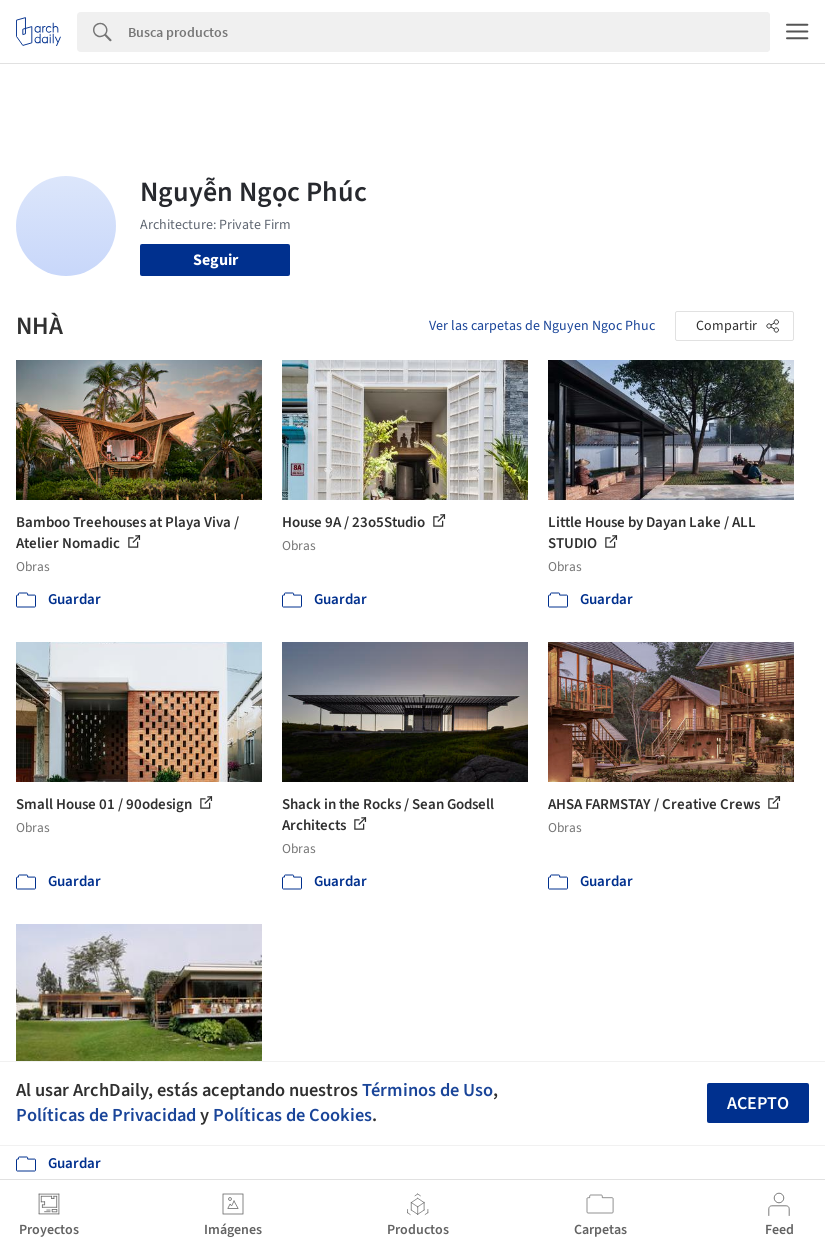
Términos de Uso (427, 1090)
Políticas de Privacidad (106, 1115)
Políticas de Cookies (292, 1115)
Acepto (758, 1103)
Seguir (215, 260)
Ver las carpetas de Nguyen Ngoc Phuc (542, 326)
